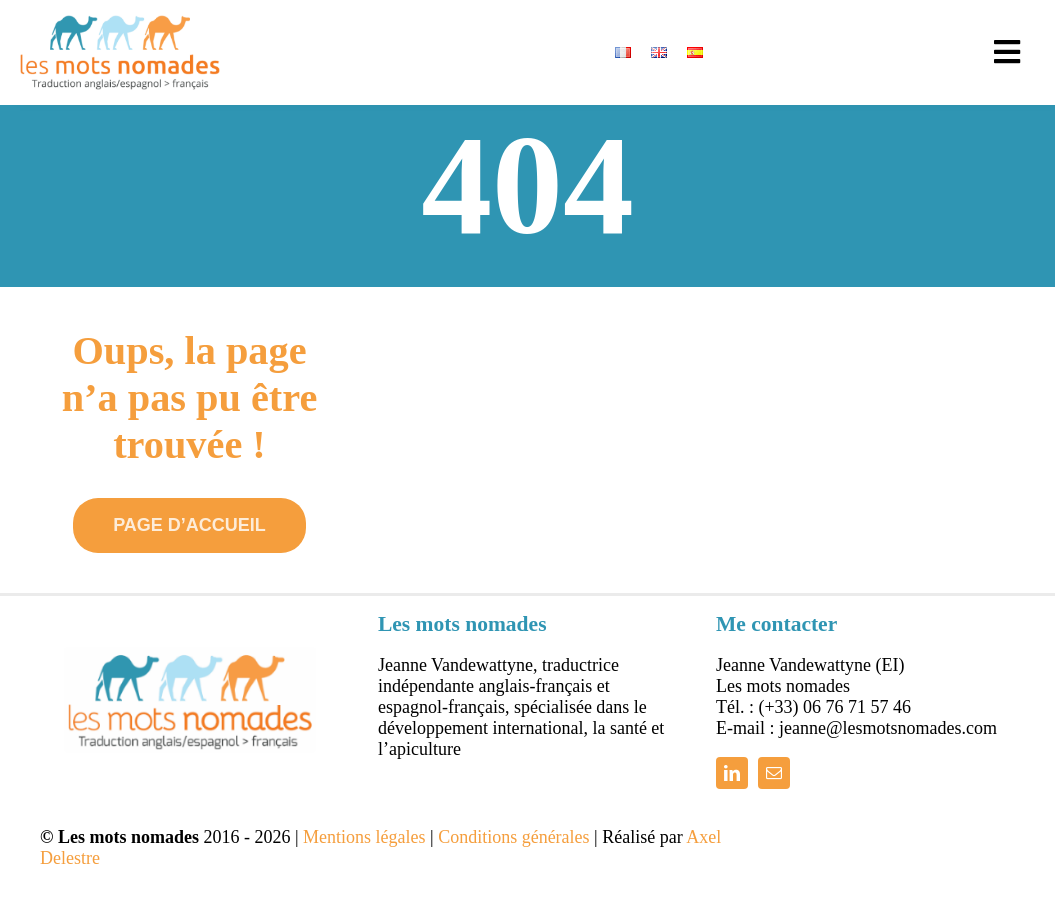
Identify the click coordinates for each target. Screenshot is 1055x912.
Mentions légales (364, 826)
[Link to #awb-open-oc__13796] (1007, 52)
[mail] (774, 762)
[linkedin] (732, 762)
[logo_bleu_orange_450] (120, 24)
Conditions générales (513, 826)
